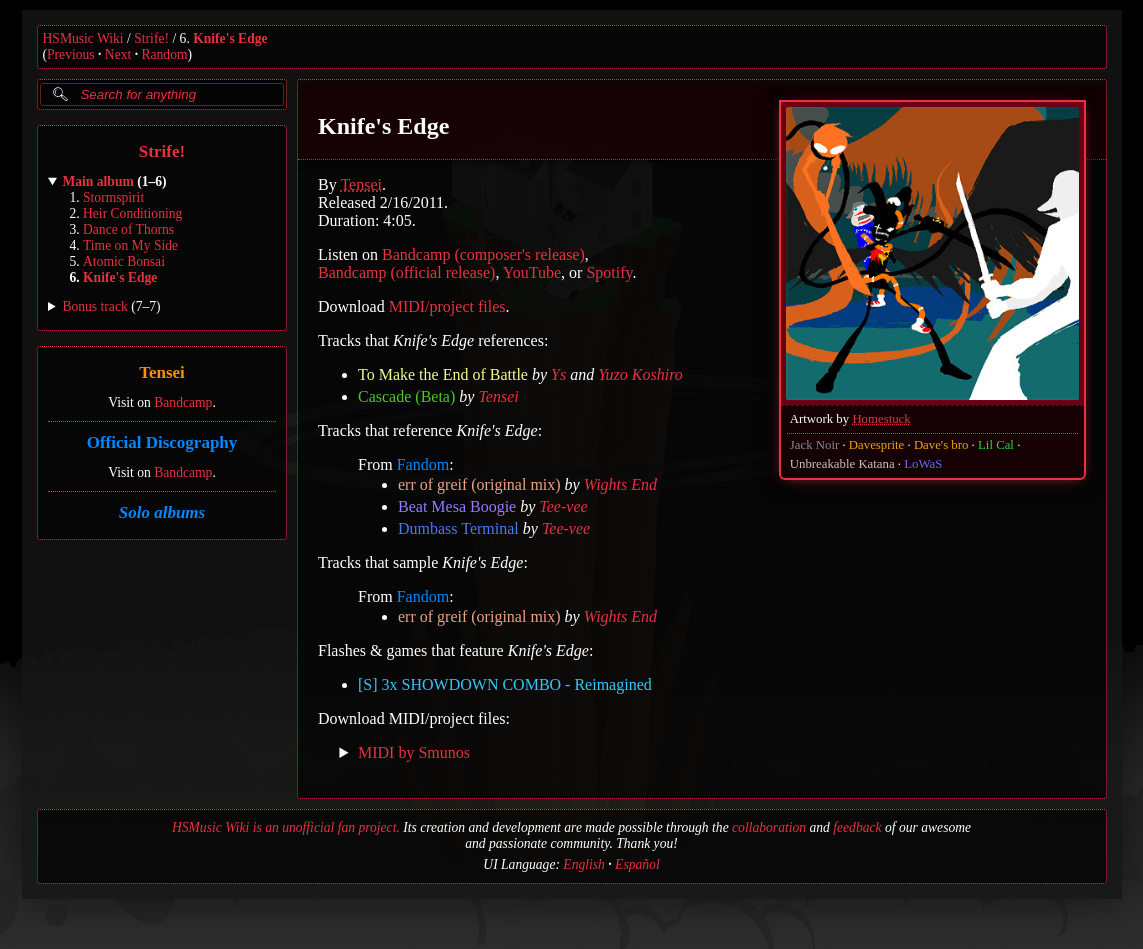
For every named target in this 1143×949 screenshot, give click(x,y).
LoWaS (923, 464)
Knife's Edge (230, 38)
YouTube (531, 272)
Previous (71, 54)
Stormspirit (113, 197)
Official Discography (161, 442)
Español (637, 864)
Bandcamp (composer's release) (483, 254)
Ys (558, 374)
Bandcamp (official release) (406, 272)
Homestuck (881, 419)
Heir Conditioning (132, 213)
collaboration (769, 827)
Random (164, 54)
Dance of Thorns (128, 229)
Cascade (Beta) (406, 396)
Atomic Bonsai (124, 261)
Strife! (151, 38)
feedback (857, 827)
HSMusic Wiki (83, 38)
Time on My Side (130, 245)
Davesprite (875, 445)
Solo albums (161, 512)
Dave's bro (940, 445)
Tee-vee (563, 506)
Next (118, 54)
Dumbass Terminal (458, 528)
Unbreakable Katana (841, 464)
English (584, 864)
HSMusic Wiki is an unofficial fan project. (286, 827)
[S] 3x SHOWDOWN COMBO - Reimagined (505, 684)
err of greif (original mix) (479, 484)
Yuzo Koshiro (640, 374)
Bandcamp (183, 402)
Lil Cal (996, 445)
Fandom (422, 464)
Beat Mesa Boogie (457, 506)
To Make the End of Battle (443, 374)
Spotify (609, 272)
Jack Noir (813, 445)
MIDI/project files (446, 306)
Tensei (162, 373)
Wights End (619, 484)
